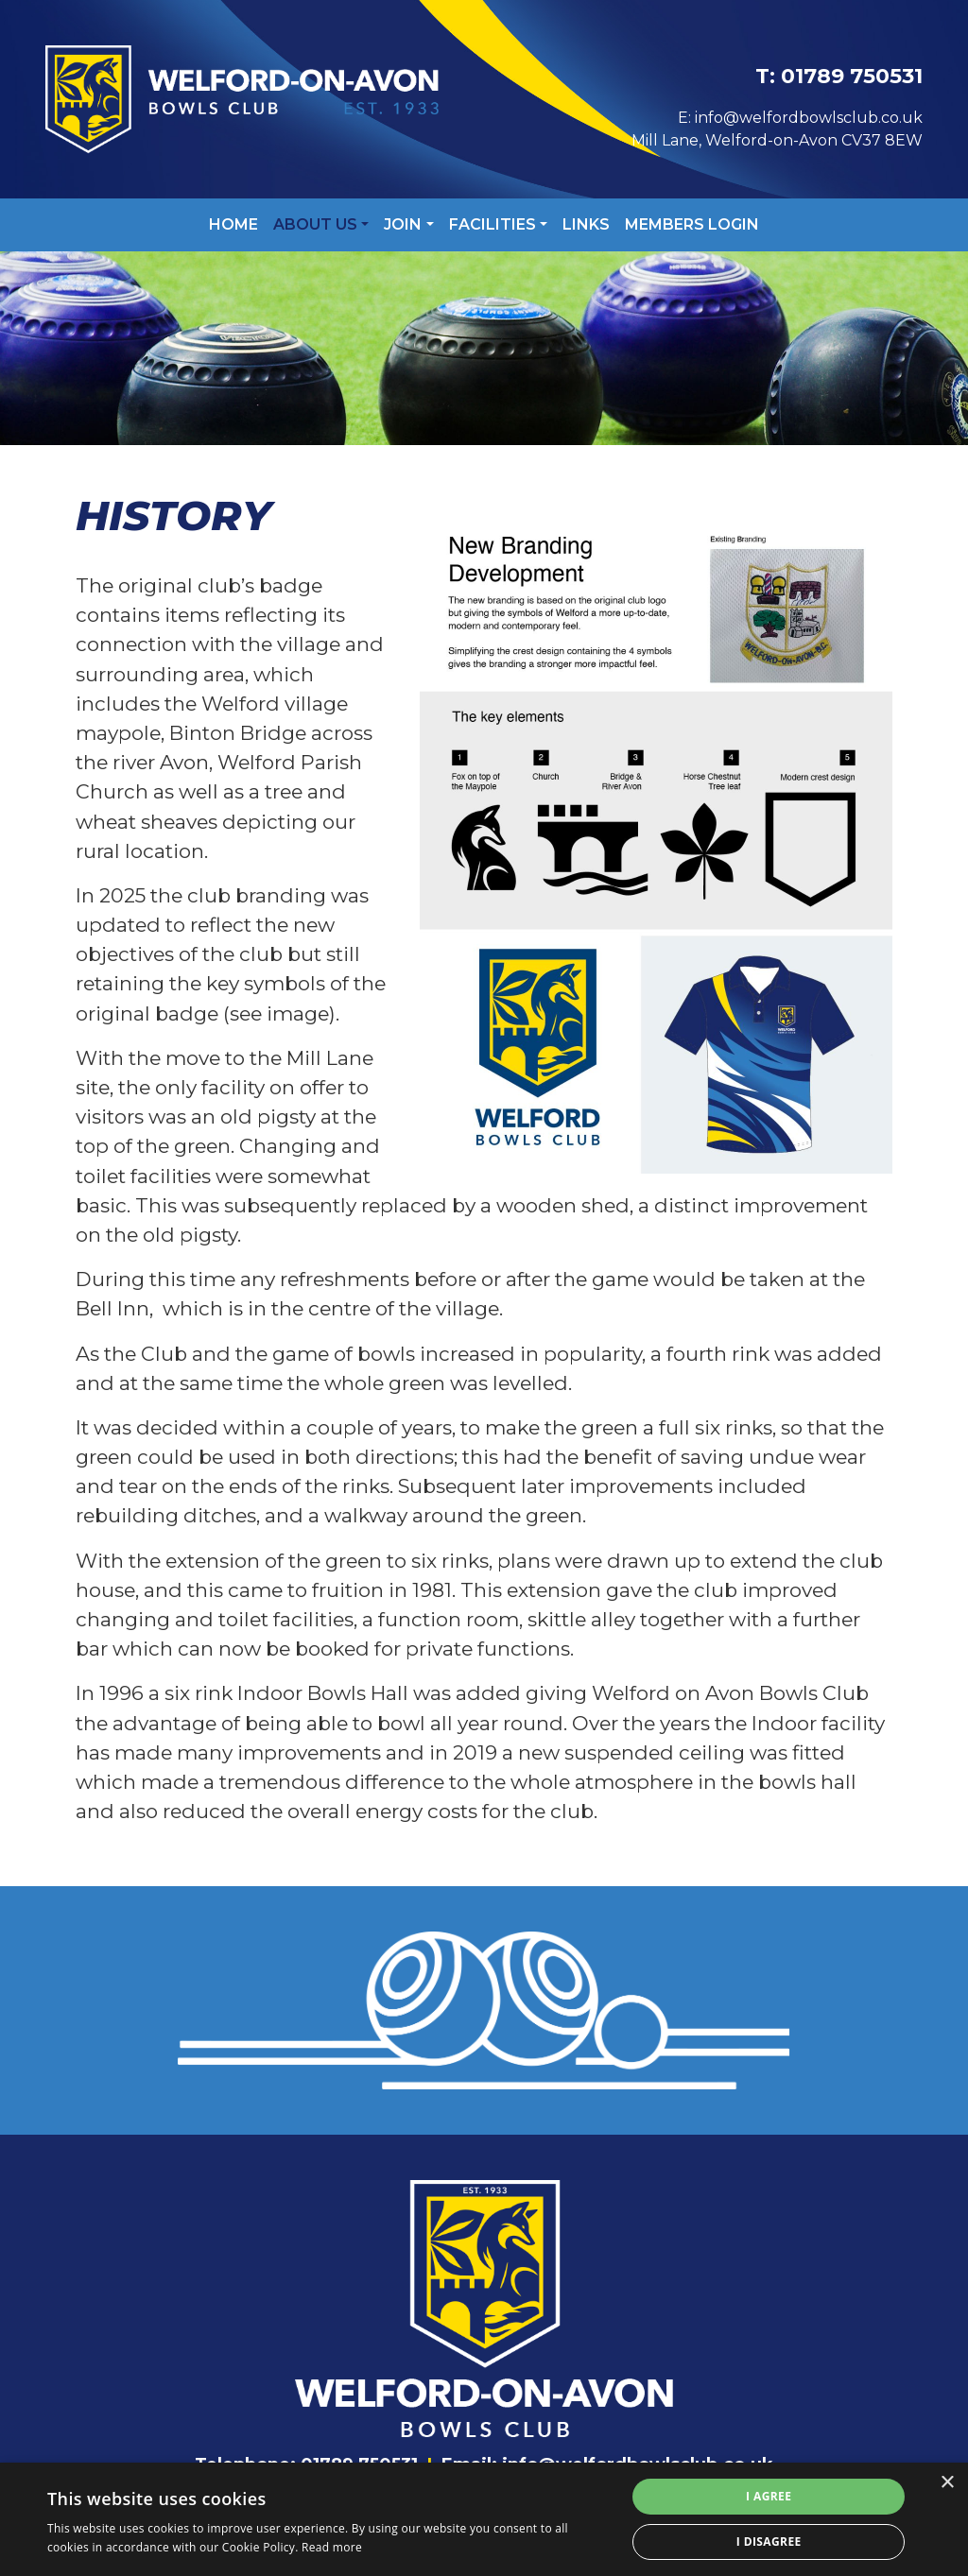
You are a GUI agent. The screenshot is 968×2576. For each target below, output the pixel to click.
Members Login (692, 224)
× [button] (947, 2483)
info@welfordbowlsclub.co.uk (809, 118)
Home (233, 224)
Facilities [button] (492, 224)
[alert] (484, 2519)
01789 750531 (852, 76)
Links (586, 224)
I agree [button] (768, 2496)
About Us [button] (315, 224)
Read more (332, 2547)
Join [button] (403, 224)
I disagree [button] (769, 2541)
